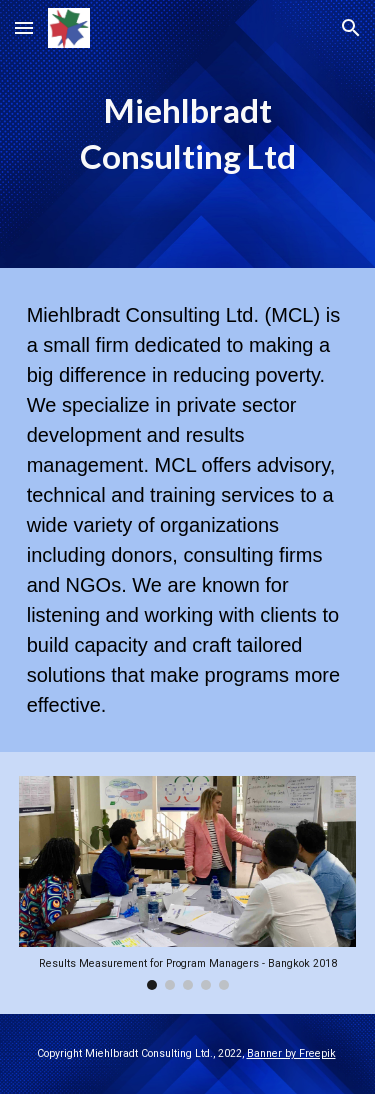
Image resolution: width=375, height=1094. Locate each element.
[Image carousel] (188, 883)
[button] (24, 27)
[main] (188, 134)
